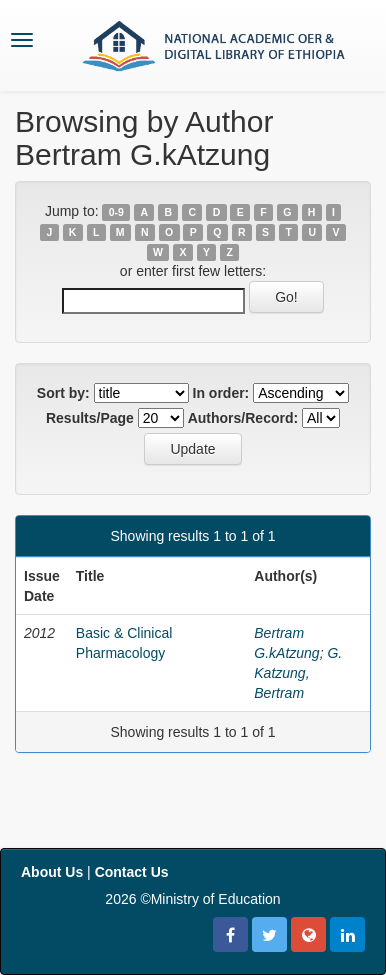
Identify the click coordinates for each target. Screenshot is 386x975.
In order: (221, 393)
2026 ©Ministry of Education (192, 899)
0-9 (116, 212)
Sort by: (63, 393)
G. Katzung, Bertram (298, 673)
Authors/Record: (243, 418)
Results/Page (90, 418)
